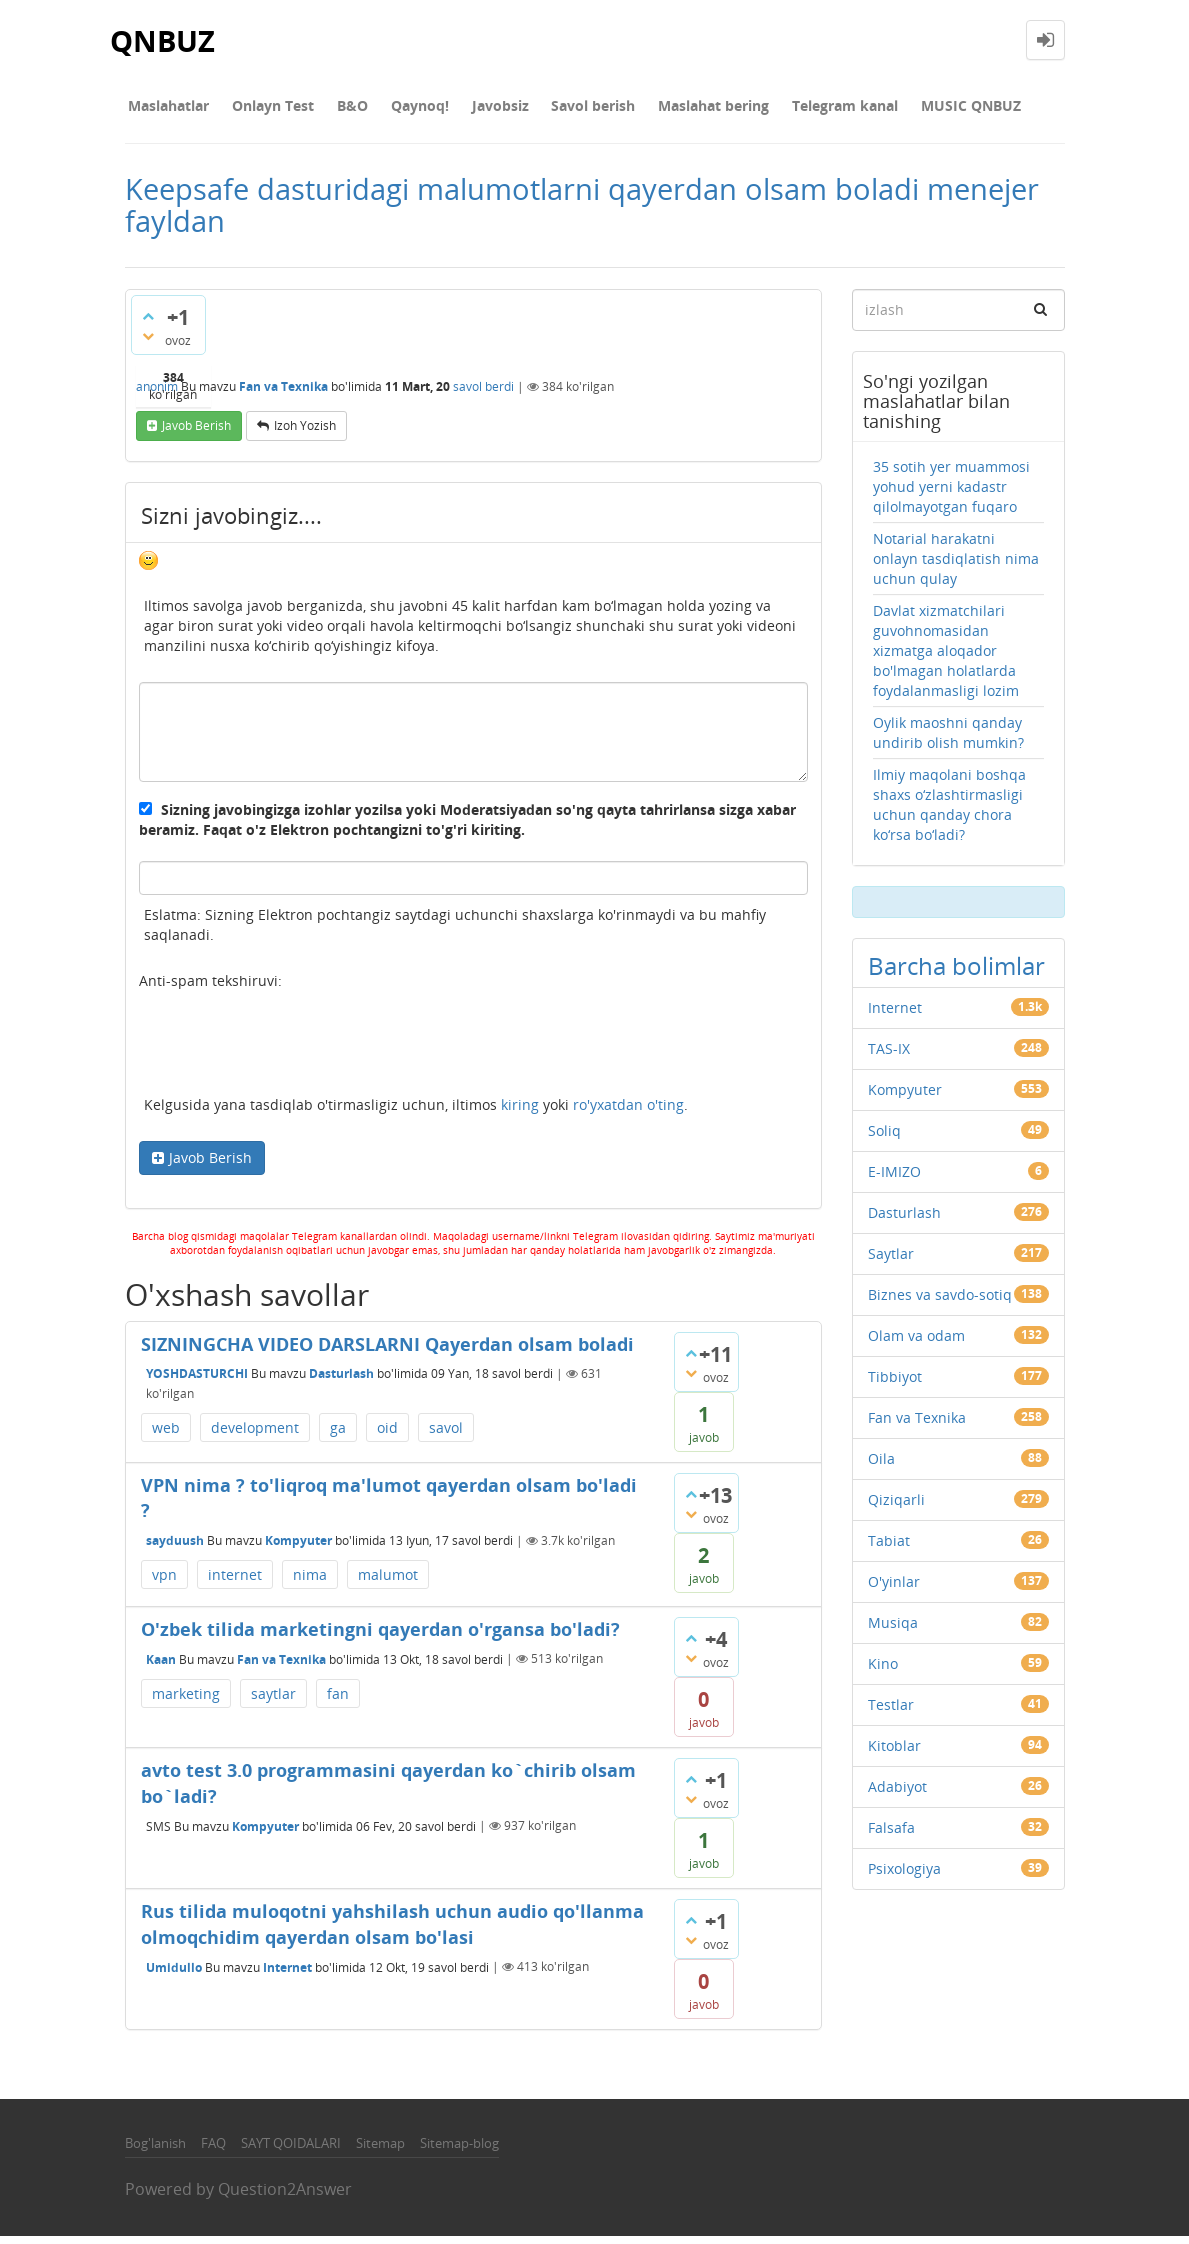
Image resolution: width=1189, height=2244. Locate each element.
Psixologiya (904, 1876)
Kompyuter (298, 1548)
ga (338, 1435)
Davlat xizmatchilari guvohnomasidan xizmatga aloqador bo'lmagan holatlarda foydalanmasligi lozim (946, 658)
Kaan (161, 1666)
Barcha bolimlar (956, 973)
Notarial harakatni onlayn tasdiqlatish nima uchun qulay (956, 566)
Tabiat (889, 1548)
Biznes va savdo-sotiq (940, 1302)
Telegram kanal (787, 109)
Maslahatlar (165, 109)
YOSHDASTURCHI (197, 1381)
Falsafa (891, 1835)
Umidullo (174, 1974)
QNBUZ (164, 39)
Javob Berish (210, 1165)
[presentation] (291, 1054)
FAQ (213, 2151)
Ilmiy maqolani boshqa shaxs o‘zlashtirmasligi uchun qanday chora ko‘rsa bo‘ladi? (949, 812)
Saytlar (891, 1261)
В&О (333, 109)
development (255, 1435)
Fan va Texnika (283, 393)
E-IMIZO (894, 1179)
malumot (388, 1582)
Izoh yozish (305, 433)
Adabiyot (897, 1794)
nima (310, 1582)
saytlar (273, 1701)
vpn (164, 1582)
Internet (287, 1974)
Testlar (891, 1712)
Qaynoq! (393, 109)
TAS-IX (889, 1056)
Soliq (884, 1138)
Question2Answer (285, 2197)
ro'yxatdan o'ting (628, 1112)
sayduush (175, 1548)
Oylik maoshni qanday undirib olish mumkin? (948, 740)
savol (446, 1435)
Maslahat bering (663, 109)
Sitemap (380, 2151)
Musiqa (893, 1630)
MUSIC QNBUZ (905, 109)
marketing (186, 1701)
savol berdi (483, 393)
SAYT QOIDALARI (291, 2151)
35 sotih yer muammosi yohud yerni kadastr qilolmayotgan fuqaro (951, 494)
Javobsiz (465, 109)
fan (338, 1701)
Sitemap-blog (459, 2151)
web (166, 1435)
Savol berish (551, 109)
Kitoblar (894, 1753)
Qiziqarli (896, 1507)
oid (387, 1435)
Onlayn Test (262, 109)
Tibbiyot (895, 1384)
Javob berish (196, 433)
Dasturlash (341, 1381)
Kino (883, 1671)
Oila (881, 1466)
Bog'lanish (155, 2151)
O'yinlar (894, 1589)
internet (235, 1582)
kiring (520, 1112)
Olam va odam (916, 1343)
